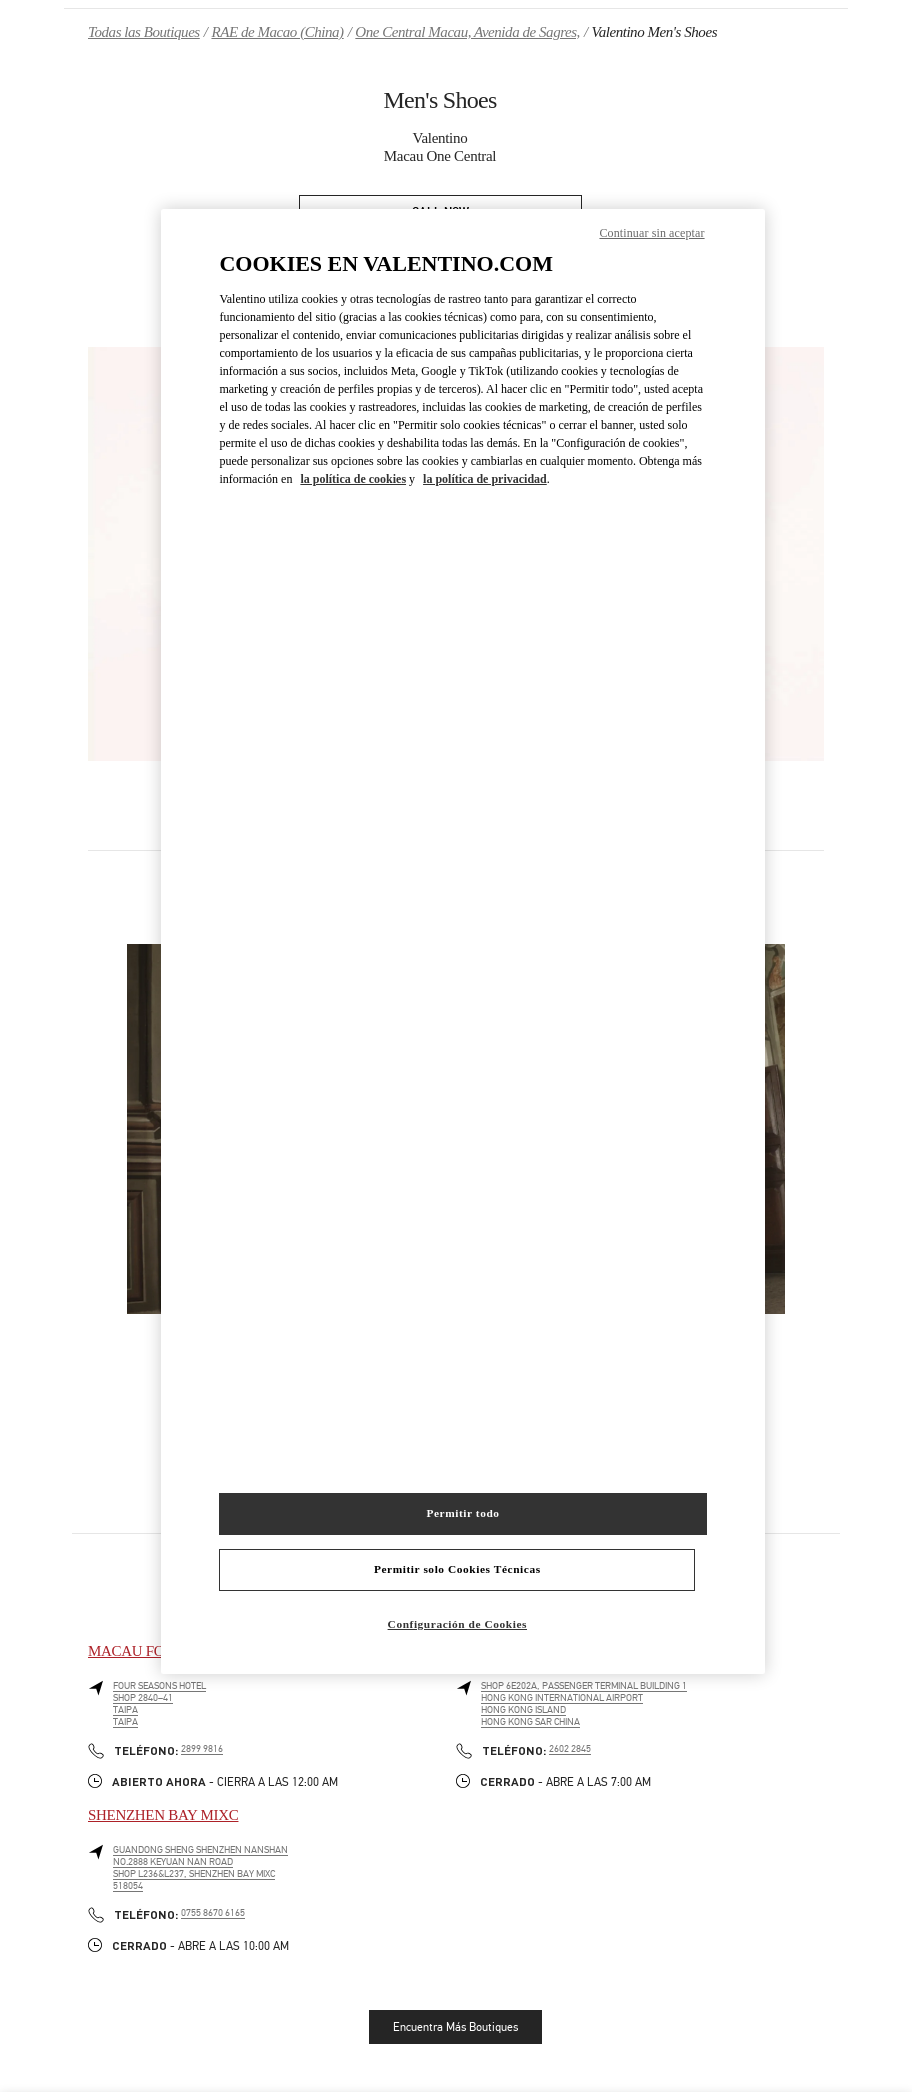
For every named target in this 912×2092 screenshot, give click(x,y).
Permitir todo (462, 1513)
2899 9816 (202, 1749)
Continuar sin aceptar (651, 233)
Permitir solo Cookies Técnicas (457, 1569)
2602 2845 (570, 1749)
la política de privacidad (485, 479)
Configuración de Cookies (457, 1624)
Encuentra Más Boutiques (455, 2027)
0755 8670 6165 (213, 1913)
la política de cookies (353, 479)
